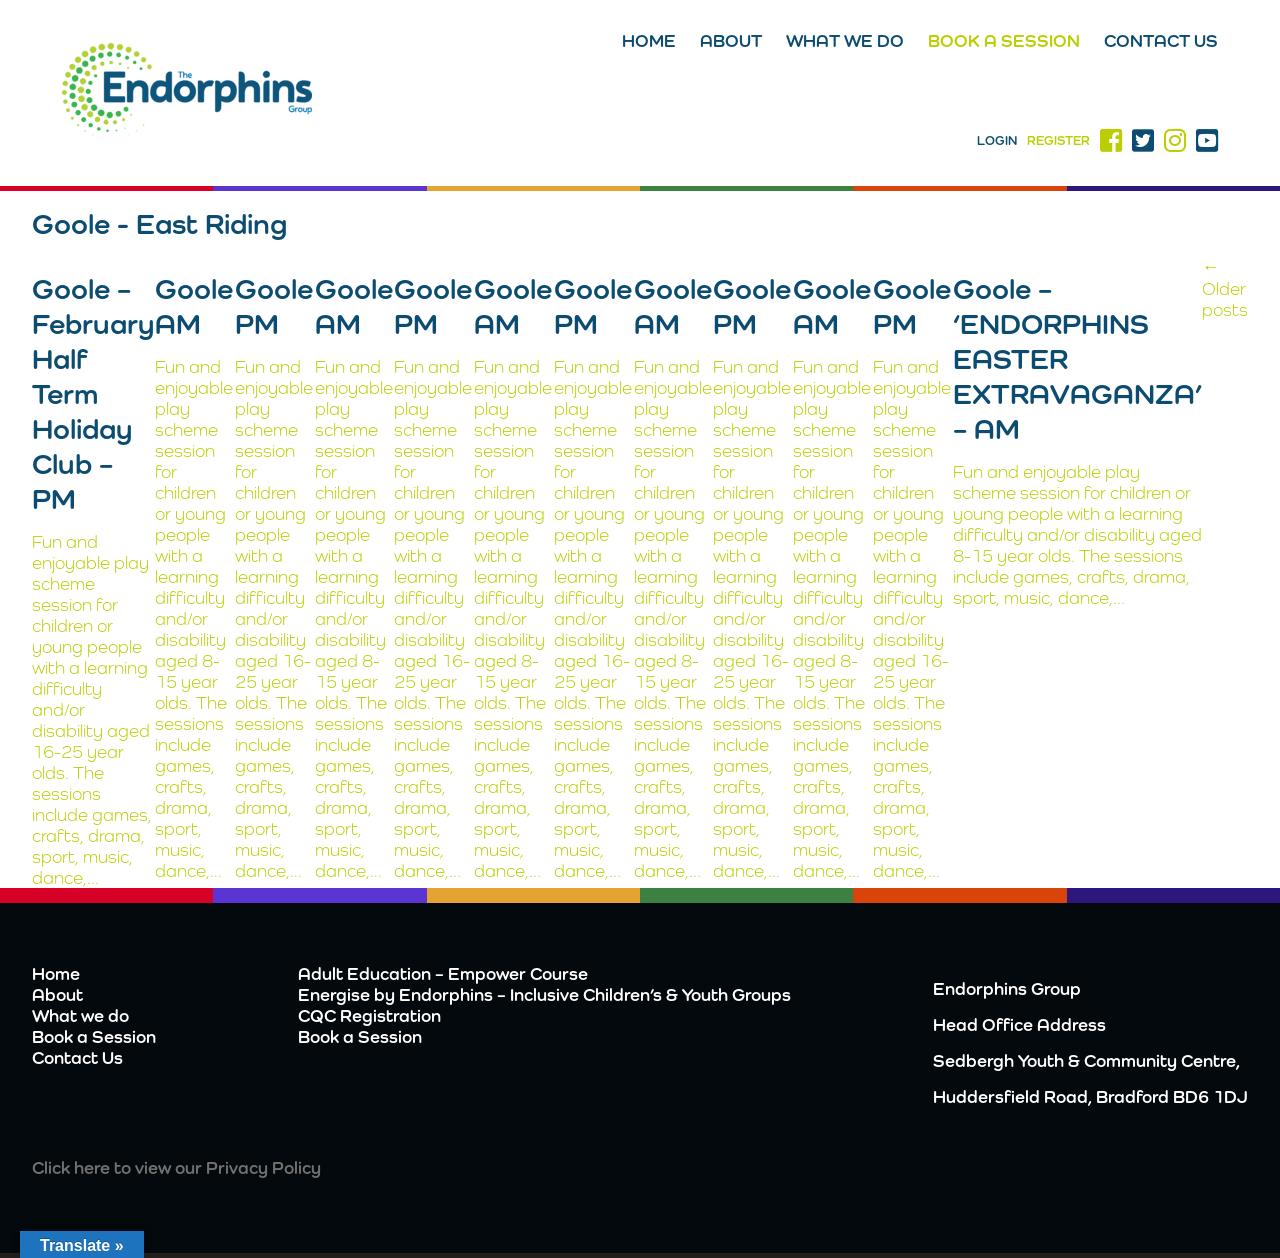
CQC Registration (369, 1015)
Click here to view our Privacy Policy (176, 1167)
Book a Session (1004, 40)
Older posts (1225, 288)
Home (649, 40)
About (731, 40)
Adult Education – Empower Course (443, 973)
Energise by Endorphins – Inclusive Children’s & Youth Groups (544, 994)
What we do (845, 40)
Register (1058, 140)
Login (997, 140)
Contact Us (1161, 40)
